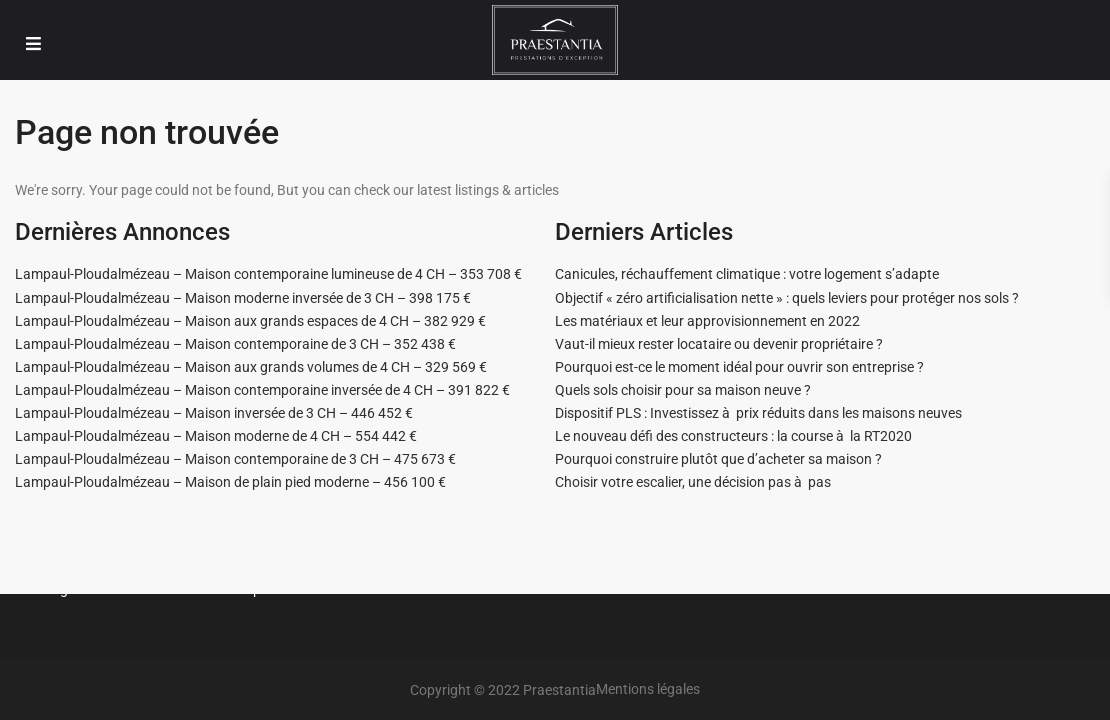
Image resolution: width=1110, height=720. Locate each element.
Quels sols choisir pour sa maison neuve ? (683, 390)
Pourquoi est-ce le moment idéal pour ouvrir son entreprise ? (739, 367)
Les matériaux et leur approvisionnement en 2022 (707, 321)
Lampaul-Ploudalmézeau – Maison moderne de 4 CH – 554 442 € (216, 436)
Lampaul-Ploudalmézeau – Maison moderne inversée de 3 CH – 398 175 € (243, 298)
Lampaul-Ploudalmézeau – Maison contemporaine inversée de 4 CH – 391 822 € (262, 390)
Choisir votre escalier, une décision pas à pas (693, 482)
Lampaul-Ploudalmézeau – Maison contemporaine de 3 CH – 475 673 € (235, 459)
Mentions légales (648, 689)
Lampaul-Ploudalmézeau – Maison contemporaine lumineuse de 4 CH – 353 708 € (268, 274)
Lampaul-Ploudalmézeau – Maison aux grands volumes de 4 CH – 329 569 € (251, 367)
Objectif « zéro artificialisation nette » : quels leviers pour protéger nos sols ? (787, 298)
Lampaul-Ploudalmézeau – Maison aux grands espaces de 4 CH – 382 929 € (250, 321)
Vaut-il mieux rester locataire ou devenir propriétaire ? (719, 344)
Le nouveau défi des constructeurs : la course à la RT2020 (733, 436)
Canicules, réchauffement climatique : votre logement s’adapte (747, 274)
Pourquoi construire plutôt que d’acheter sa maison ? (718, 459)
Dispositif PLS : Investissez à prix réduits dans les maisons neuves (758, 413)
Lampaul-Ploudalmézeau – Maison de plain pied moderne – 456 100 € (230, 482)
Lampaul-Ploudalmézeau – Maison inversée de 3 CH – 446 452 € (214, 413)
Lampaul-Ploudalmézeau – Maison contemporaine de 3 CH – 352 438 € (235, 344)
